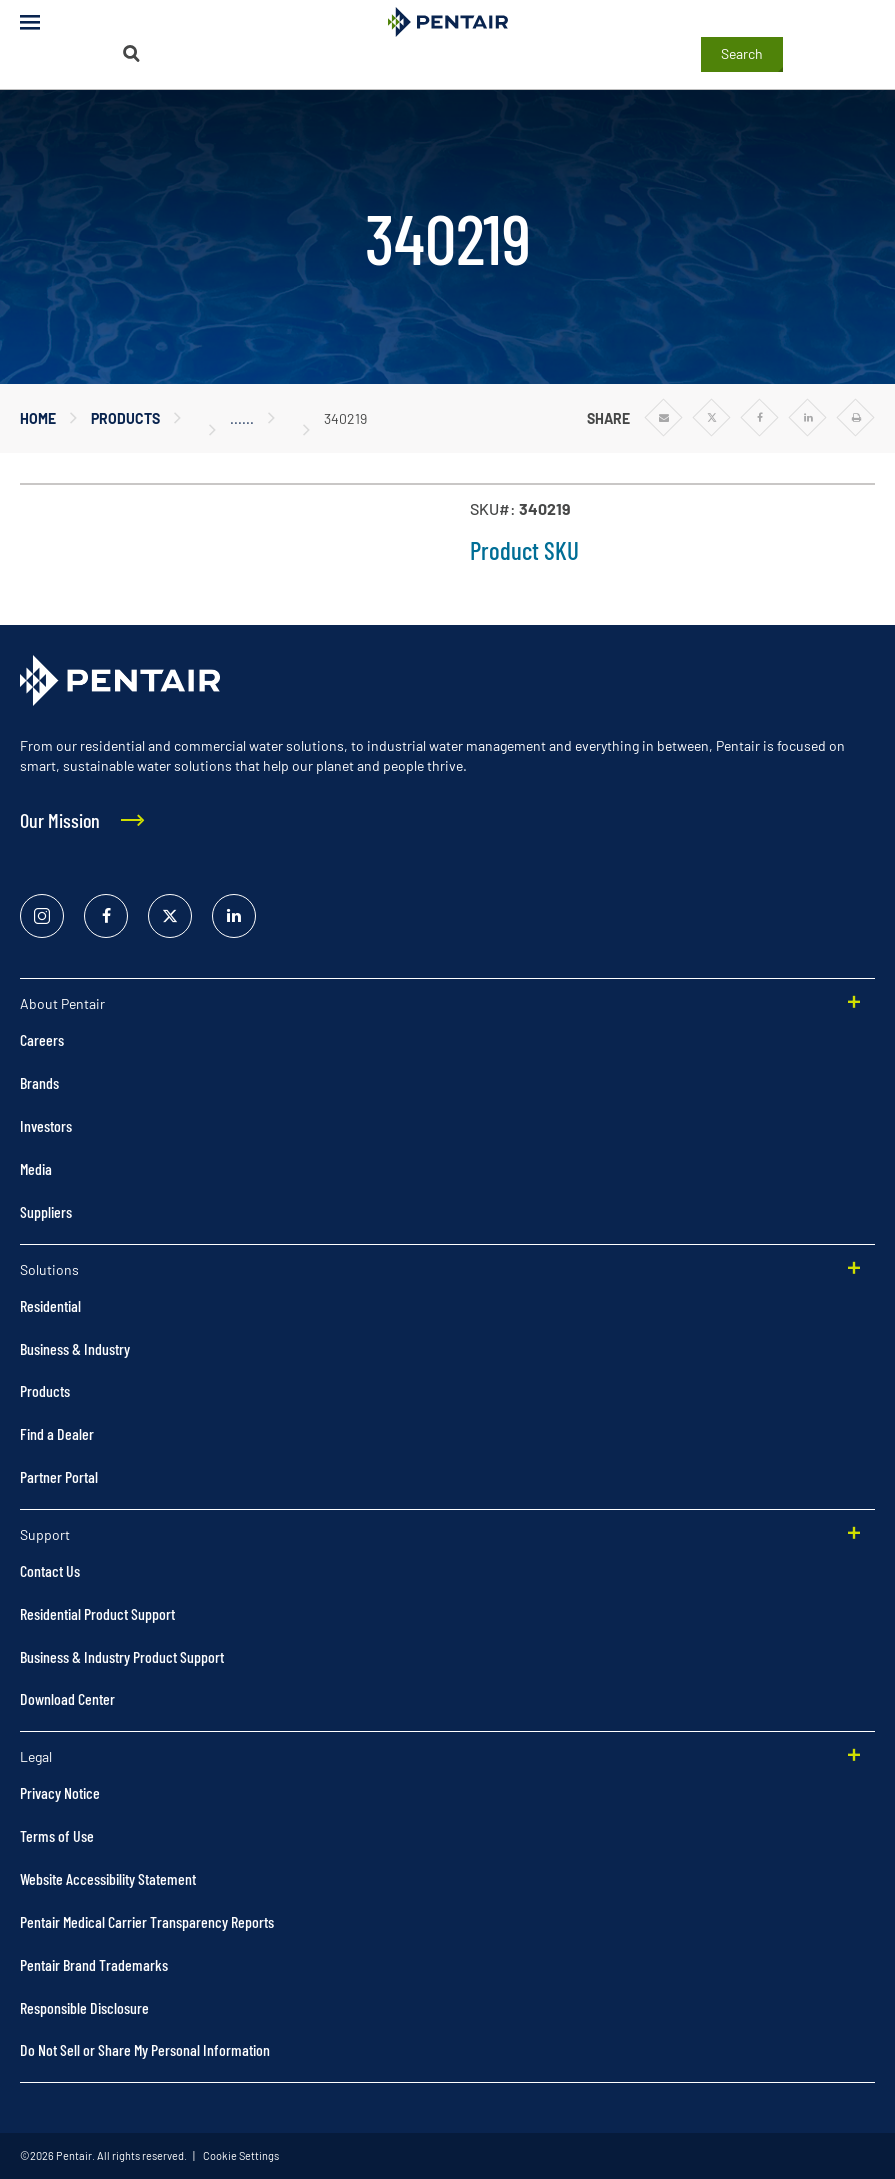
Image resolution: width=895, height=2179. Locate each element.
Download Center (67, 1698)
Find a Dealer (57, 1433)
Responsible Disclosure (84, 2007)
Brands (39, 1082)
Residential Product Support (97, 1613)
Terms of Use (57, 1835)
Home (38, 418)
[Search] (132, 53)
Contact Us (50, 1570)
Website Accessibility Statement (108, 1878)
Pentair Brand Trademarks (94, 1964)
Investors (46, 1125)
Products (125, 418)
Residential (50, 1305)
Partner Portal (59, 1476)
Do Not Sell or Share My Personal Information (145, 2049)
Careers (42, 1039)
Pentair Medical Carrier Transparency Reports (147, 1921)
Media (36, 1168)
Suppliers (46, 1211)
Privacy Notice (60, 1792)
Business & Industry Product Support (122, 1656)
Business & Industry (75, 1348)
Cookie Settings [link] (240, 2155)
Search (742, 53)
